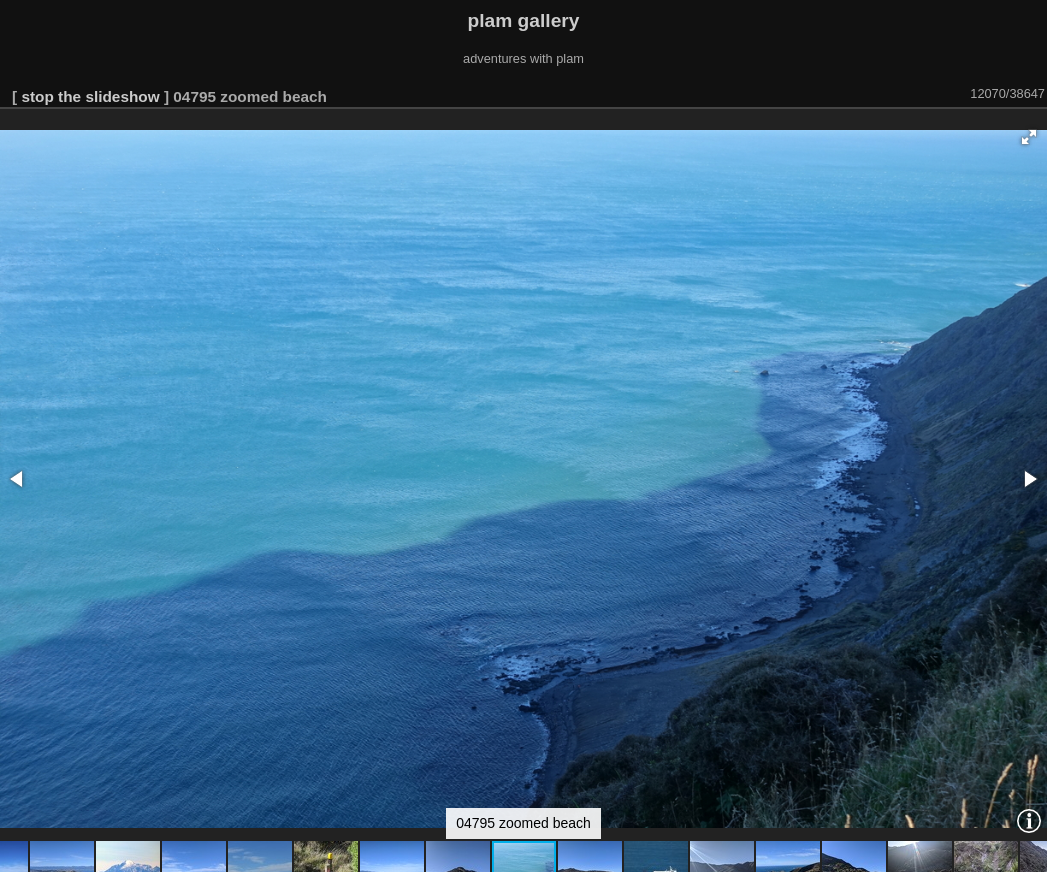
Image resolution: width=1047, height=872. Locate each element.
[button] (1029, 137)
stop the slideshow (90, 96)
